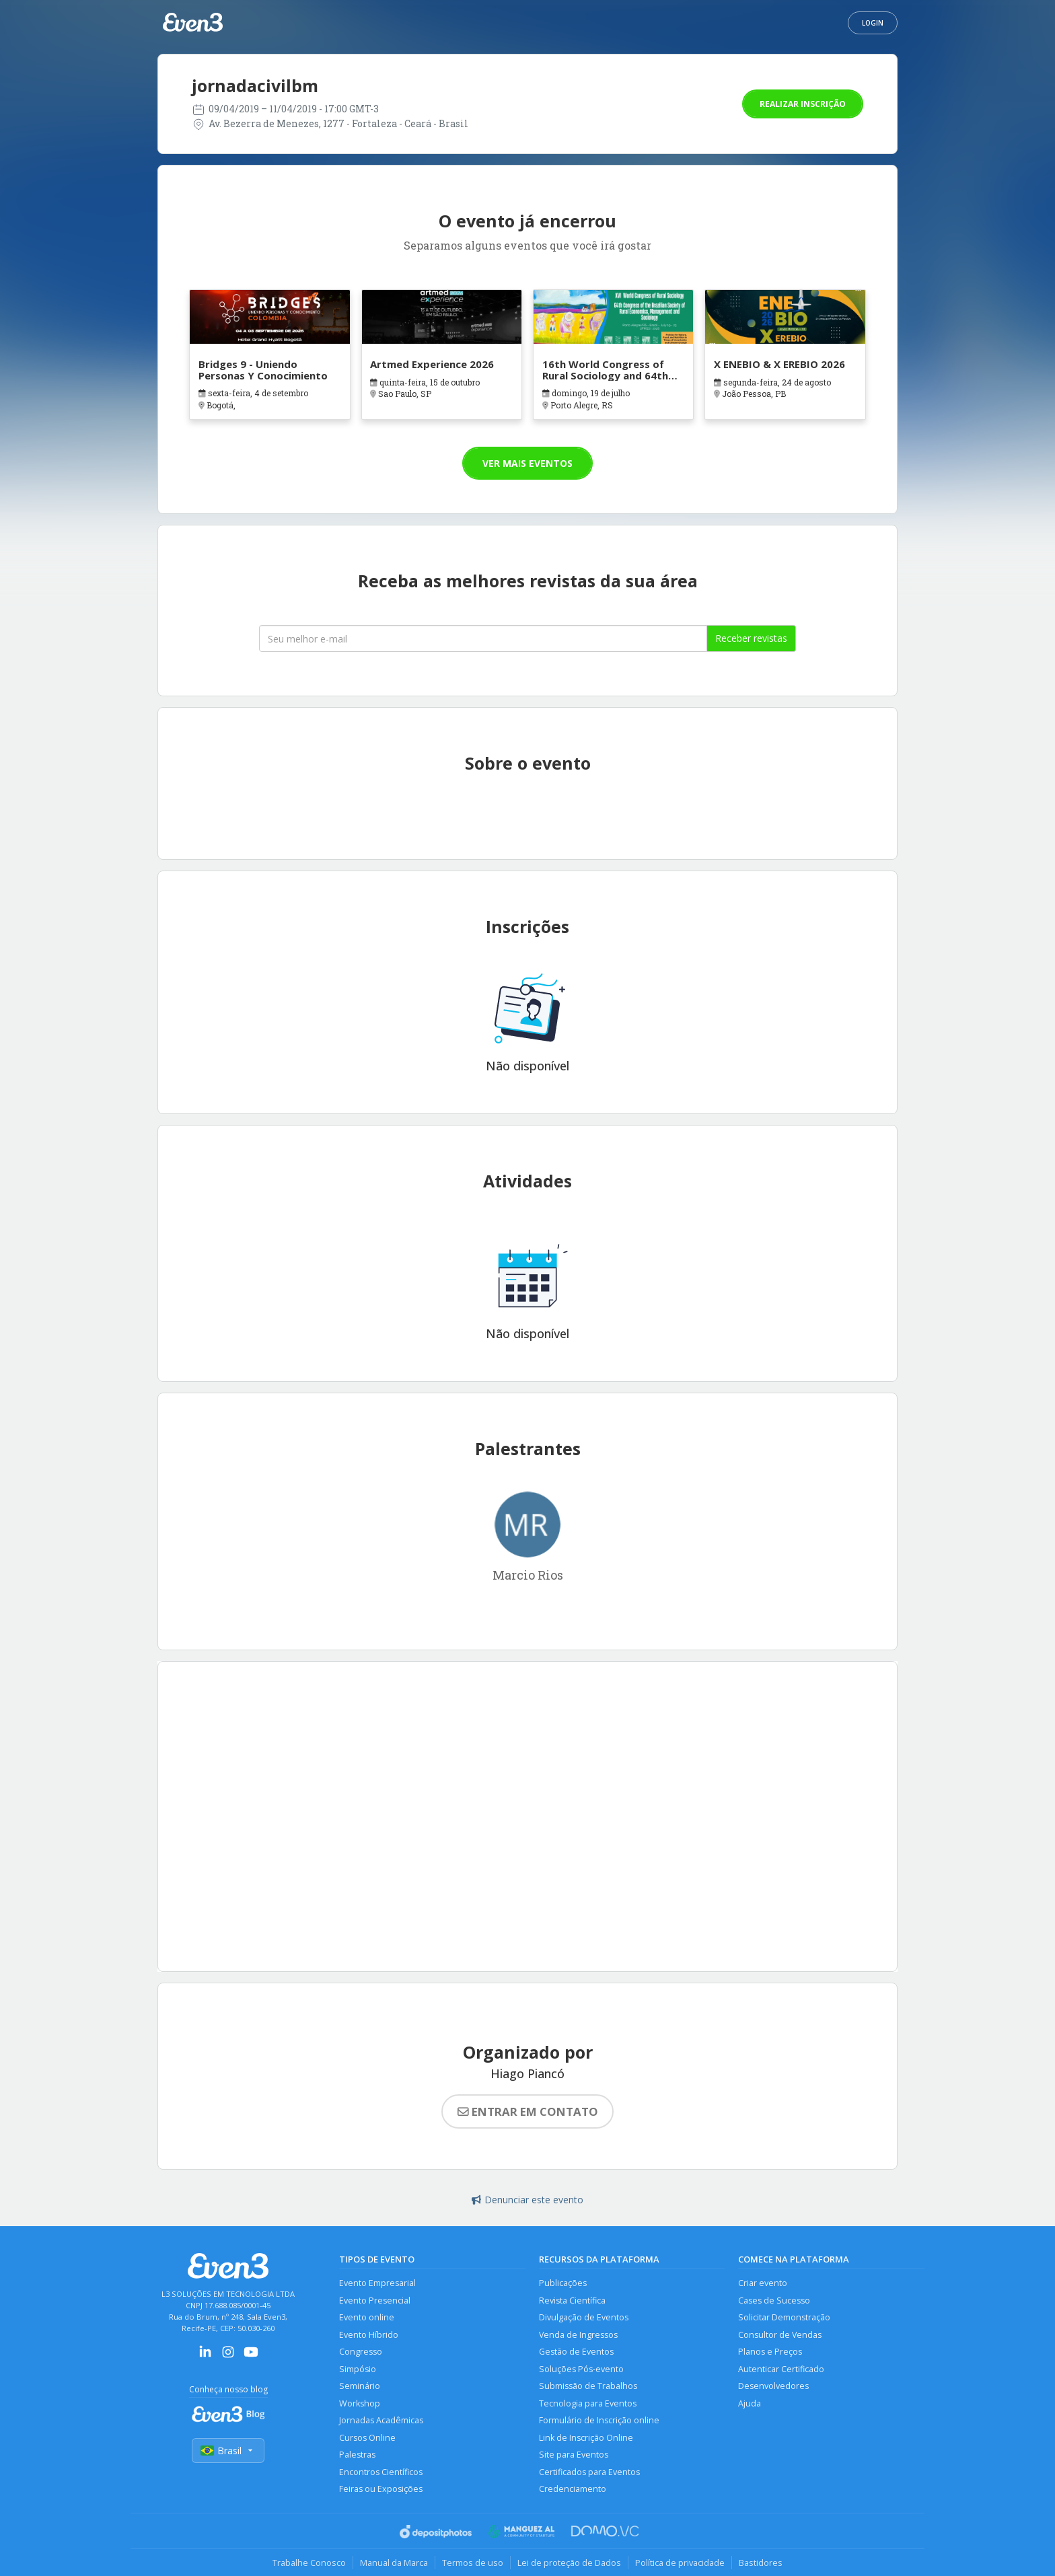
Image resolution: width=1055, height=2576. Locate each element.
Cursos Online (367, 2437)
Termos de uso (472, 2562)
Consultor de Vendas (780, 2335)
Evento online (366, 2317)
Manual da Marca (394, 2562)
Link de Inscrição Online (586, 2437)
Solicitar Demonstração (784, 2317)
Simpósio (357, 2369)
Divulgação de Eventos (583, 2317)
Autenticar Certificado (781, 2369)
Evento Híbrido (368, 2335)
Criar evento (762, 2283)
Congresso (360, 2351)
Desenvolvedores (773, 2386)
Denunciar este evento (527, 2199)
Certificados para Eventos (589, 2472)
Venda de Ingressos (578, 2335)
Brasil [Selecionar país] (228, 2450)
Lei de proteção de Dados (569, 2562)
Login (872, 23)
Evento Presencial (374, 2300)
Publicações (563, 2283)
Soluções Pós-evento (581, 2369)
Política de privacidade (680, 2562)
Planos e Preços (770, 2351)
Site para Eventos (573, 2454)
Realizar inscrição (803, 104)
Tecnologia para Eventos (587, 2403)
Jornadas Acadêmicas (381, 2420)
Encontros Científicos (381, 2472)
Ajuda (749, 2403)
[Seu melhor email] (483, 638)
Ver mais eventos (527, 463)
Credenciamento (572, 2489)
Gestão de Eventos (576, 2351)
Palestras (357, 2454)
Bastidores (761, 2562)
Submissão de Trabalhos (588, 2386)
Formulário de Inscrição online (599, 2420)
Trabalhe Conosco (309, 2562)
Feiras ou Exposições (381, 2489)
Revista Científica (572, 2300)
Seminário (359, 2386)
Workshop (359, 2403)
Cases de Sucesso (774, 2300)
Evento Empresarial (377, 2283)
